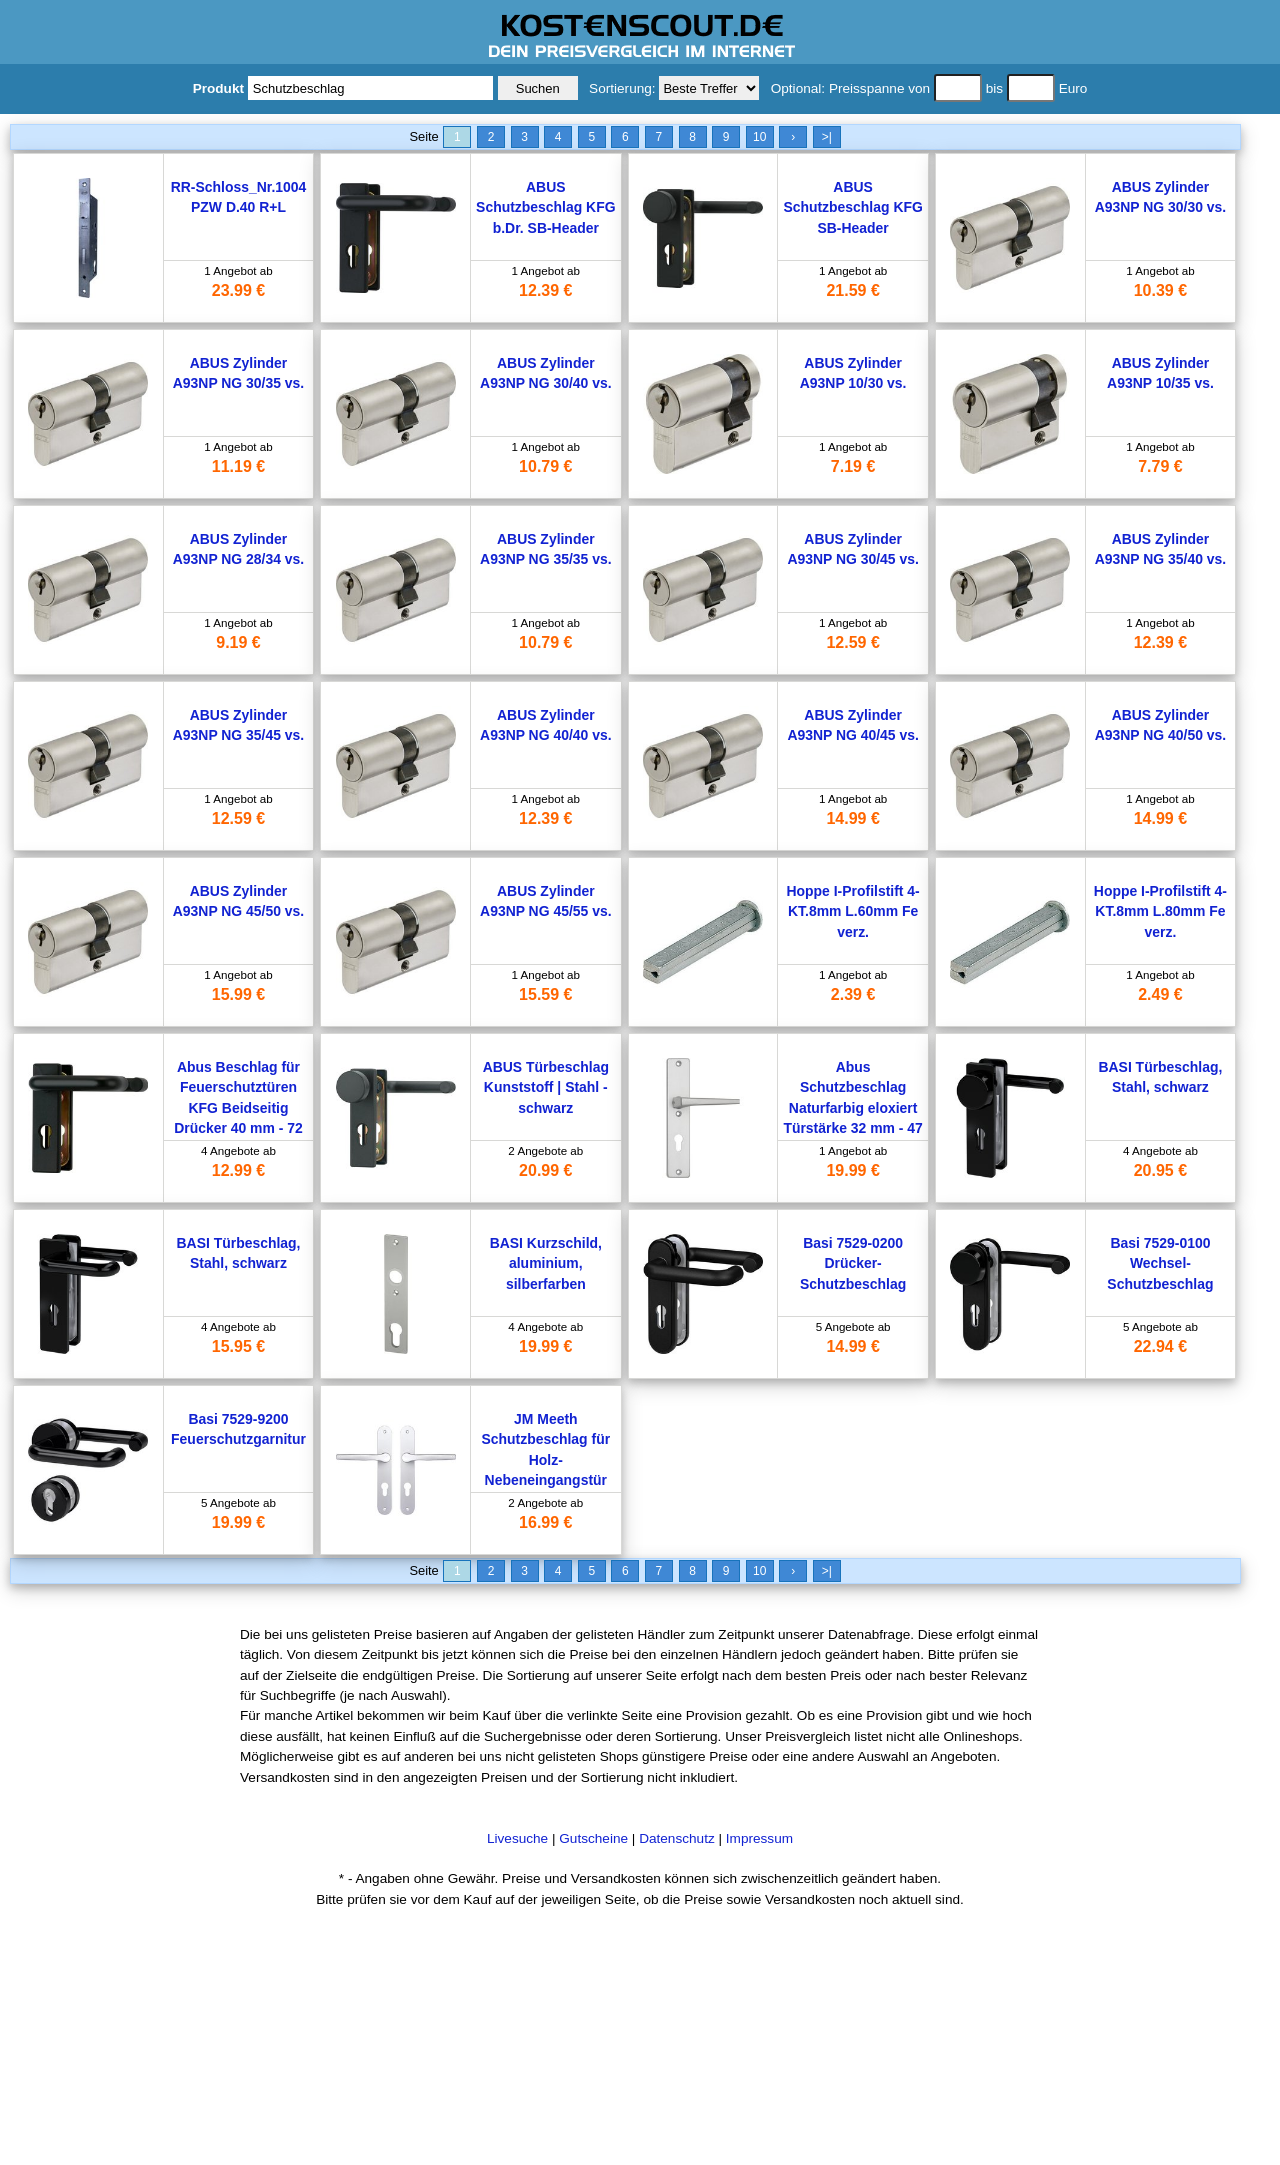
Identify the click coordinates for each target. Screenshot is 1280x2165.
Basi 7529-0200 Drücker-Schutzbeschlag (853, 1263)
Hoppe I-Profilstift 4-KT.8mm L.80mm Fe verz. (1160, 911)
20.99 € (545, 1170)
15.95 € (238, 1346)
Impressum (759, 1838)
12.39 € (545, 290)
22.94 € (1160, 1346)
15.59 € (545, 994)
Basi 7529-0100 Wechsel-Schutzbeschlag (1160, 1263)
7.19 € (853, 466)
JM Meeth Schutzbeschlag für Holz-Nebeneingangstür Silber (546, 1460)
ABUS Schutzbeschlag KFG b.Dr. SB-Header (545, 207)
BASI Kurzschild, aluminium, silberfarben (546, 1263)
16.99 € (545, 1522)
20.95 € (1160, 1170)
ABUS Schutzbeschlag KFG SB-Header (852, 207)
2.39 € (853, 994)
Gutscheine (593, 1838)
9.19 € (238, 642)
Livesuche (517, 1838)
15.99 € (238, 994)
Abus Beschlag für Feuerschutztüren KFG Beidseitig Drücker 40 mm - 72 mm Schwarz (238, 1108)
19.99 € (852, 1170)
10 (759, 137)
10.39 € (1160, 290)
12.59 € (852, 642)
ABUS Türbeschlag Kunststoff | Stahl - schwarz (546, 1087)
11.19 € (238, 466)
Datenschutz (677, 1838)
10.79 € (545, 466)
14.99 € (852, 818)
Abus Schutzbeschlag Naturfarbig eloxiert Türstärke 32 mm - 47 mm (852, 1108)
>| (827, 137)
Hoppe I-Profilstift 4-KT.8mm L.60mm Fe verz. (853, 911)
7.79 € (1160, 466)
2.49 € (1160, 994)
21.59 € (852, 290)
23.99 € (238, 290)
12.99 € (238, 1170)
